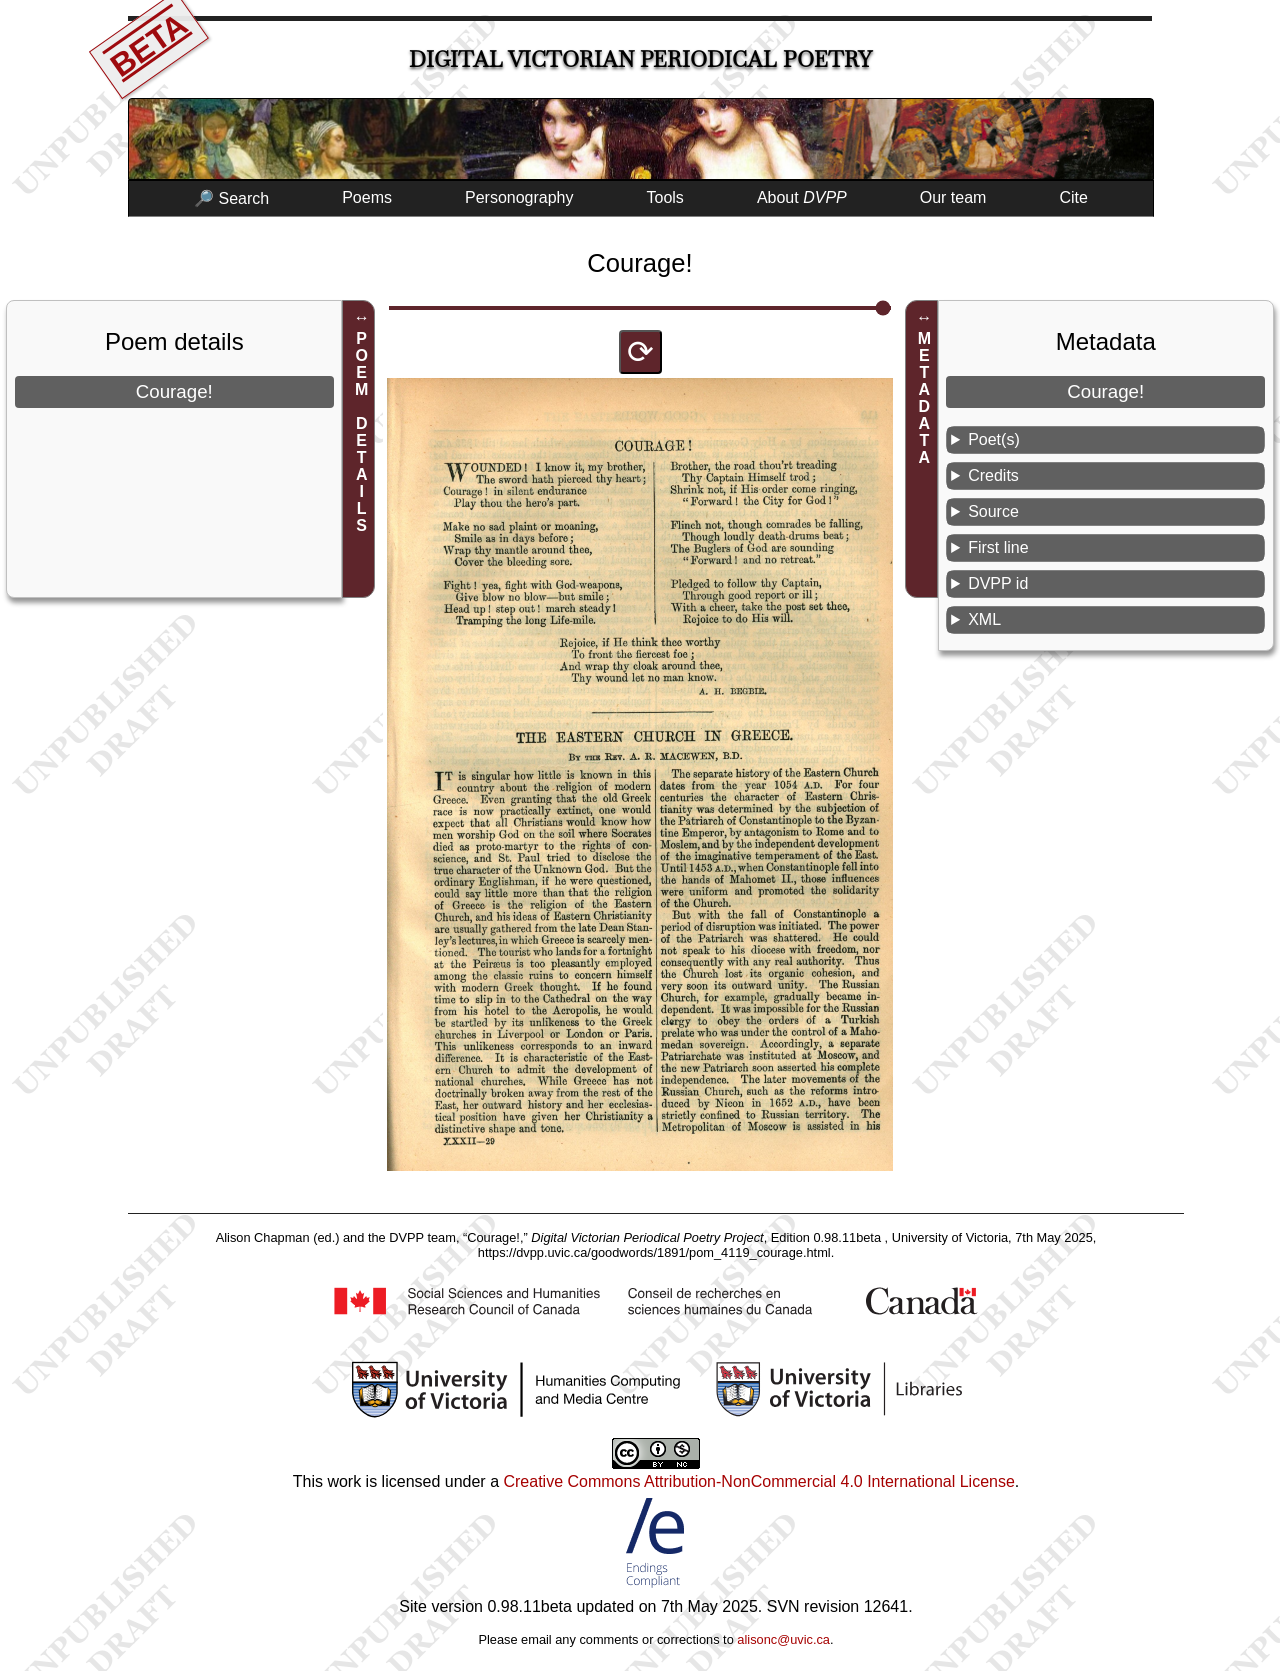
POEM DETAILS (361, 432)
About (802, 197)
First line (998, 547)
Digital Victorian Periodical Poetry (640, 59)
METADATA (924, 398)
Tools (665, 197)
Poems (367, 197)
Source (993, 511)
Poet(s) (994, 439)
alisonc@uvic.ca (783, 1639)
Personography (519, 197)
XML (984, 619)
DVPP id (998, 583)
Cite (1073, 197)
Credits (993, 475)
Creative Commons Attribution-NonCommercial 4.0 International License (758, 1481)
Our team (953, 197)
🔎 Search (231, 198)
